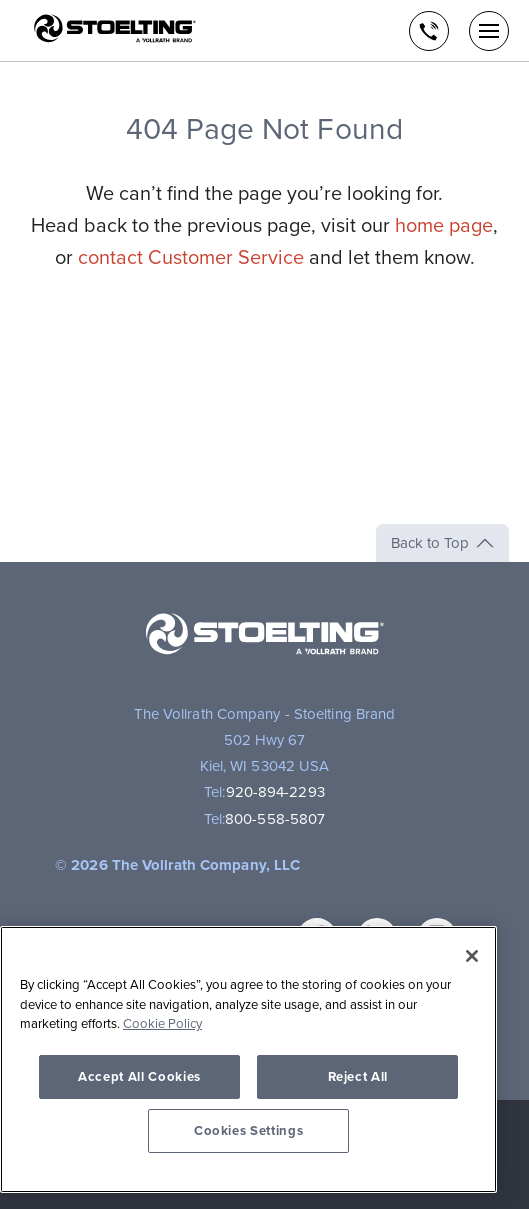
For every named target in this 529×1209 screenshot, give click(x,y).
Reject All (358, 1077)
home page (444, 226)
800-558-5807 (275, 819)
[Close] (472, 956)
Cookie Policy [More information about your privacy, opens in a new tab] (162, 1024)
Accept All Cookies (139, 1077)
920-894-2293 (275, 792)
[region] (248, 1059)
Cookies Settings (249, 1131)
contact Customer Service (191, 258)
